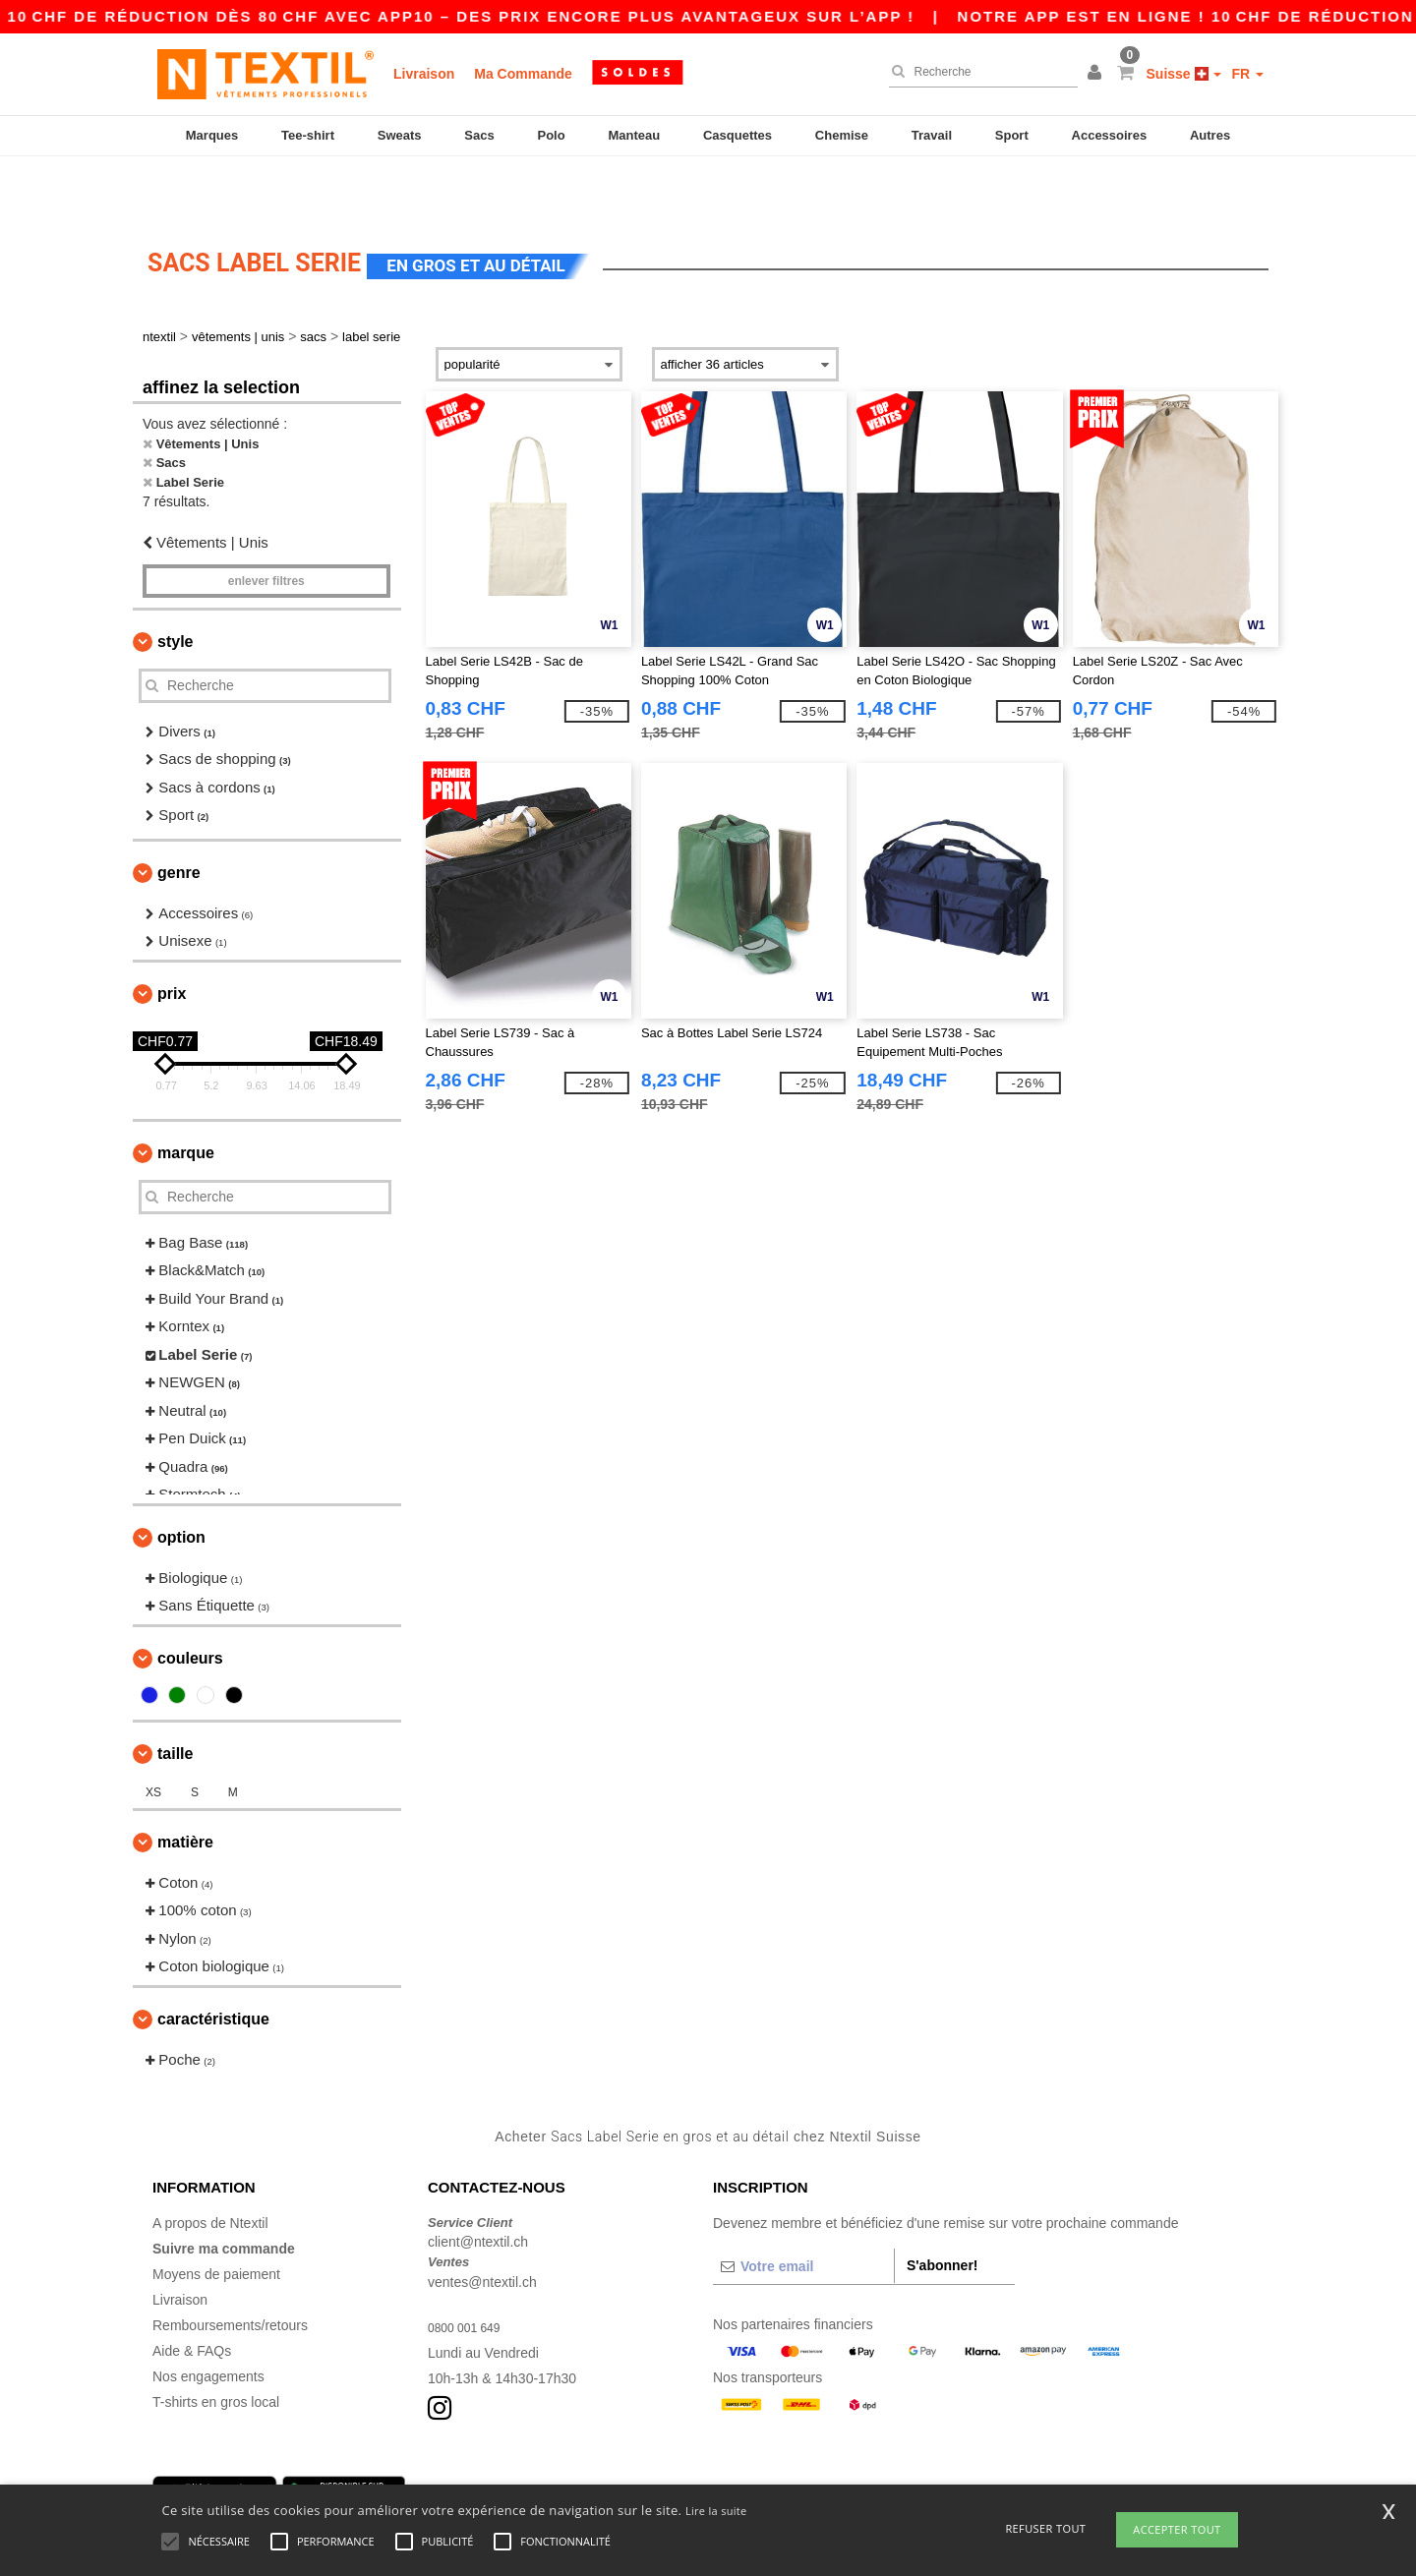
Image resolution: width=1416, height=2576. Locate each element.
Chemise (841, 135)
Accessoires (1110, 135)
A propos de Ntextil (210, 2169)
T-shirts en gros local (215, 2348)
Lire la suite (716, 2510)
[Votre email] (803, 2212)
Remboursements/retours (230, 2271)
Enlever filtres (266, 527)
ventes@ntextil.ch (482, 2228)
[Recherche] (978, 72)
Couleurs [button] (190, 1604)
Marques (212, 135)
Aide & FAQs (191, 2297)
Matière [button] (185, 1788)
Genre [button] (179, 818)
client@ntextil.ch (478, 2187)
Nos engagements (208, 2322)
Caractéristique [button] (213, 1965)
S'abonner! (942, 2211)
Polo (551, 135)
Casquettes (737, 135)
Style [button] (175, 587)
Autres (1210, 135)
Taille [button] (175, 1699)
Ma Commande (523, 74)
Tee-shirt (307, 135)
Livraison (423, 74)
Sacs (479, 135)
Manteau (634, 135)
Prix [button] (171, 939)
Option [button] (181, 1483)
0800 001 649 (470, 2273)
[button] (1097, 74)
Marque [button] (185, 1098)
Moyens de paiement (216, 2220)
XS (153, 1738)
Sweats (400, 135)
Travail (932, 135)
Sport (1012, 135)
